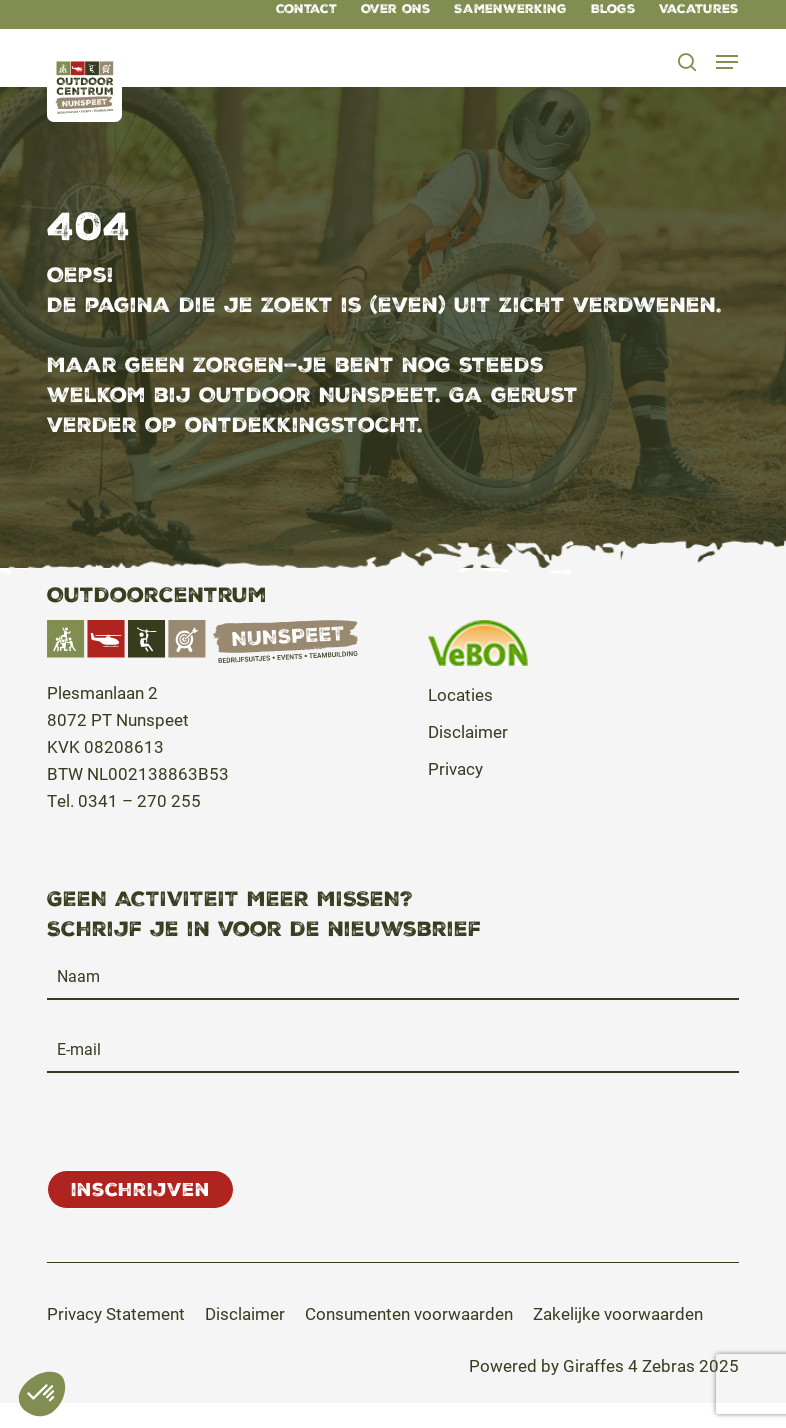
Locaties (460, 694)
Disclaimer (468, 731)
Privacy (455, 768)
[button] (727, 62)
